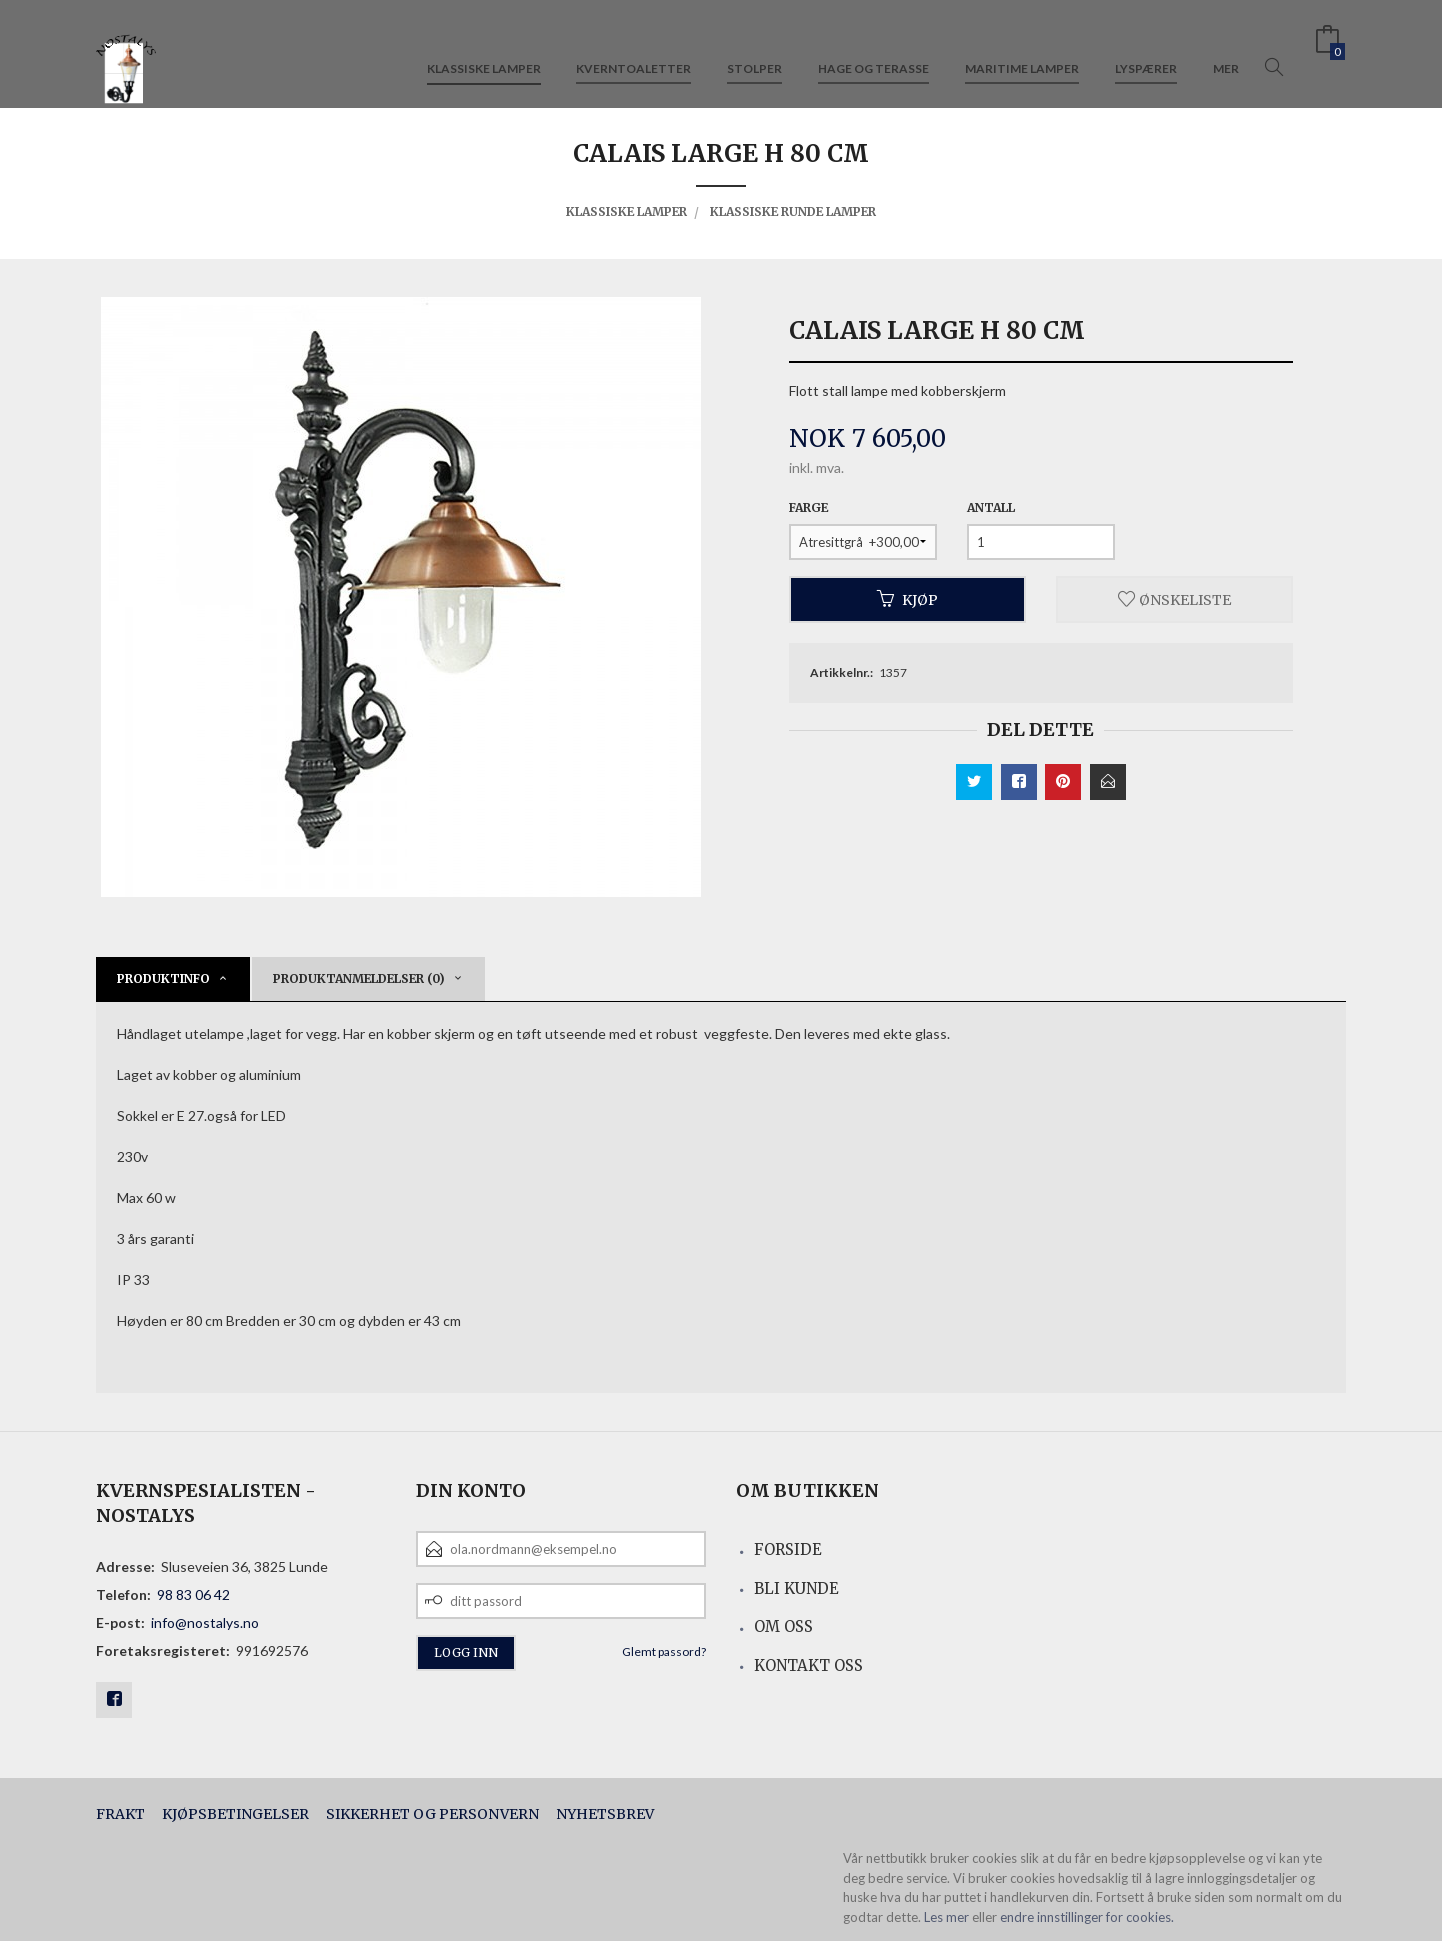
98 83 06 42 (193, 1594)
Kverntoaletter (633, 48)
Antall (991, 507)
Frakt (120, 1814)
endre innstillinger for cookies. (1087, 1917)
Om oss (783, 1626)
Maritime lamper (1022, 48)
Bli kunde (796, 1588)
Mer (1226, 48)
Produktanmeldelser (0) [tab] (359, 978)
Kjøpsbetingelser (235, 1814)
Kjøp (907, 599)
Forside (788, 1549)
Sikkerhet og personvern (432, 1814)
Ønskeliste (1174, 599)
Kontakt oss (808, 1665)
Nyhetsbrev (605, 1814)
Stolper (754, 48)
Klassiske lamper (484, 48)
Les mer (946, 1917)
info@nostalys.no (205, 1622)
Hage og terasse (873, 48)
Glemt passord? (664, 1651)
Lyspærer (1146, 48)
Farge (808, 507)
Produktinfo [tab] (163, 978)
